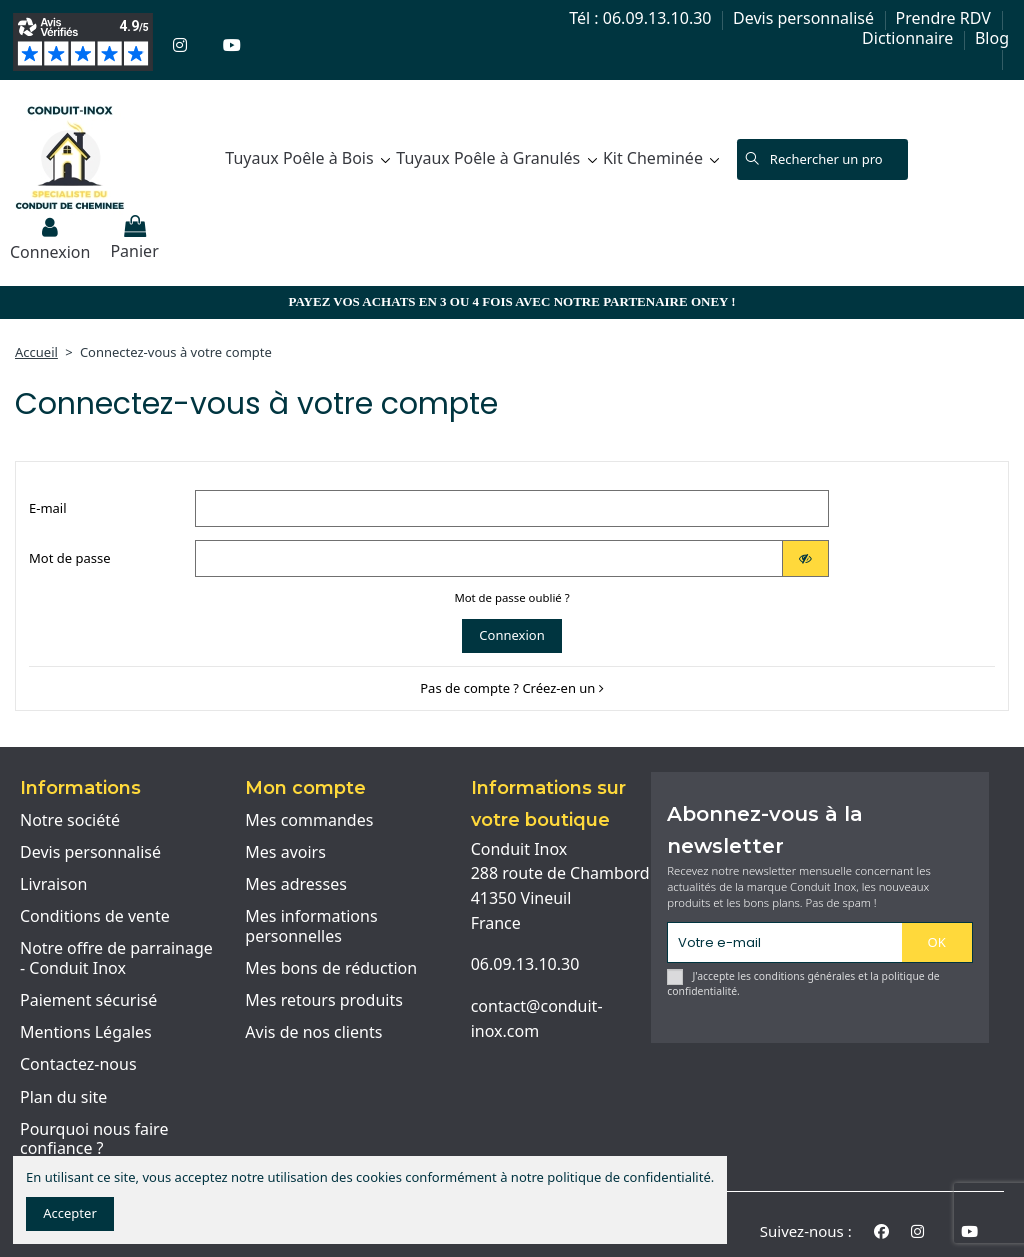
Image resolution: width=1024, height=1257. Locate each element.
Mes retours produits (324, 1001)
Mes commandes (309, 821)
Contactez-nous (78, 1065)
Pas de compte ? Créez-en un (512, 688)
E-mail (48, 508)
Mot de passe (70, 558)
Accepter (70, 1213)
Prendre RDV (945, 18)
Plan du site (63, 1098)
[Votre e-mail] (784, 942)
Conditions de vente (95, 917)
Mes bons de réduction (331, 969)
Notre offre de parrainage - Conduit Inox (116, 958)
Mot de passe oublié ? (511, 597)
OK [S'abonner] (937, 942)
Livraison (53, 885)
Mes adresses (296, 885)
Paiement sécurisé (88, 1001)
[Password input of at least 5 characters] (489, 558)
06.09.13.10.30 (525, 964)
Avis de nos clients (313, 1033)
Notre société (70, 821)
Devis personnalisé (805, 18)
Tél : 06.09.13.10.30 (642, 18)
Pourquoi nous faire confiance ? (94, 1139)
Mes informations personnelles (311, 926)
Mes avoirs (285, 853)
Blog (992, 38)
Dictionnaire (909, 38)
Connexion (511, 635)
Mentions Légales (86, 1033)
